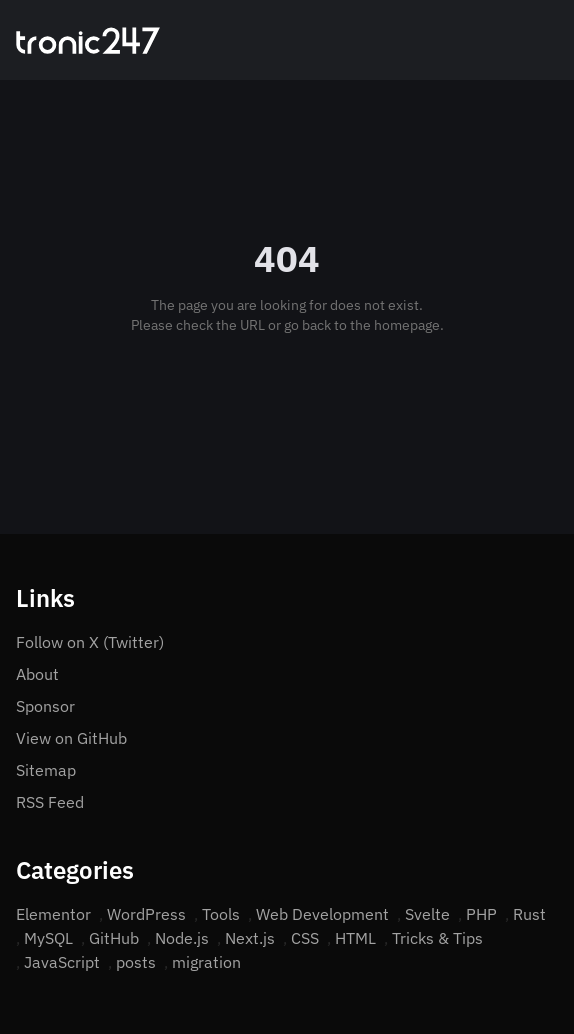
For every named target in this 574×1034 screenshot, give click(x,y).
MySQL (48, 938)
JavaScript (62, 962)
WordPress (146, 914)
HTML (355, 938)
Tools (221, 914)
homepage (407, 325)
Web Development (322, 914)
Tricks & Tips (437, 938)
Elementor (53, 914)
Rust (529, 914)
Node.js (182, 938)
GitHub (114, 938)
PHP (481, 914)
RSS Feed (50, 802)
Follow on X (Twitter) (90, 642)
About (37, 674)
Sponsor (45, 706)
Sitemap (46, 770)
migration (206, 962)
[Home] (88, 40)
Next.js (250, 938)
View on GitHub (71, 738)
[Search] (526, 40)
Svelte (427, 914)
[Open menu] (550, 40)
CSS (305, 938)
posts (136, 962)
